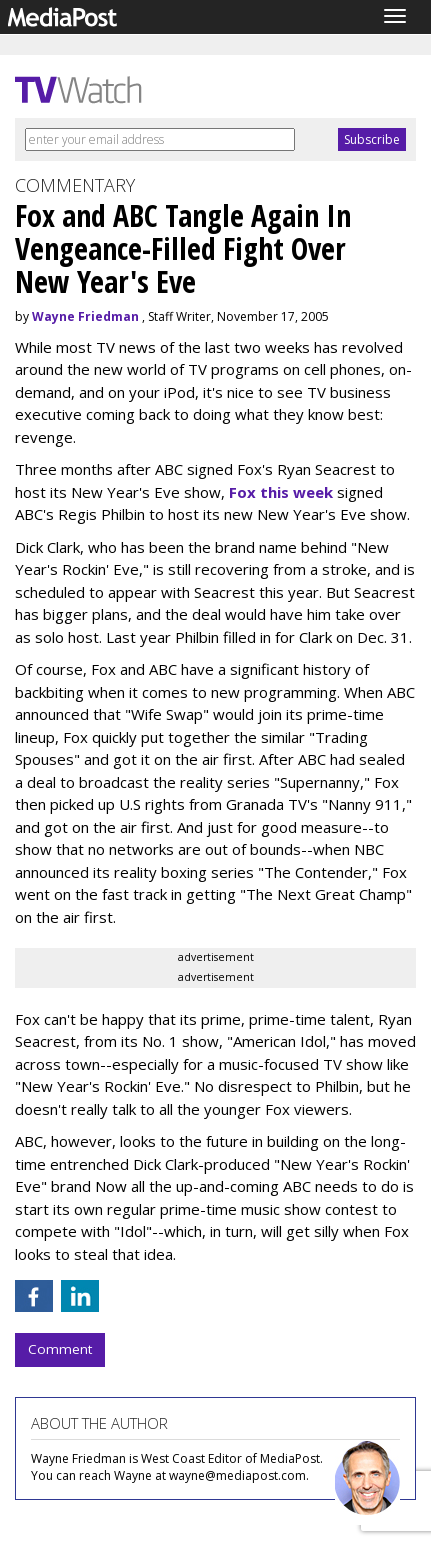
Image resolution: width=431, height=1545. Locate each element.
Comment (60, 1349)
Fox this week (281, 492)
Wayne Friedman (85, 316)
